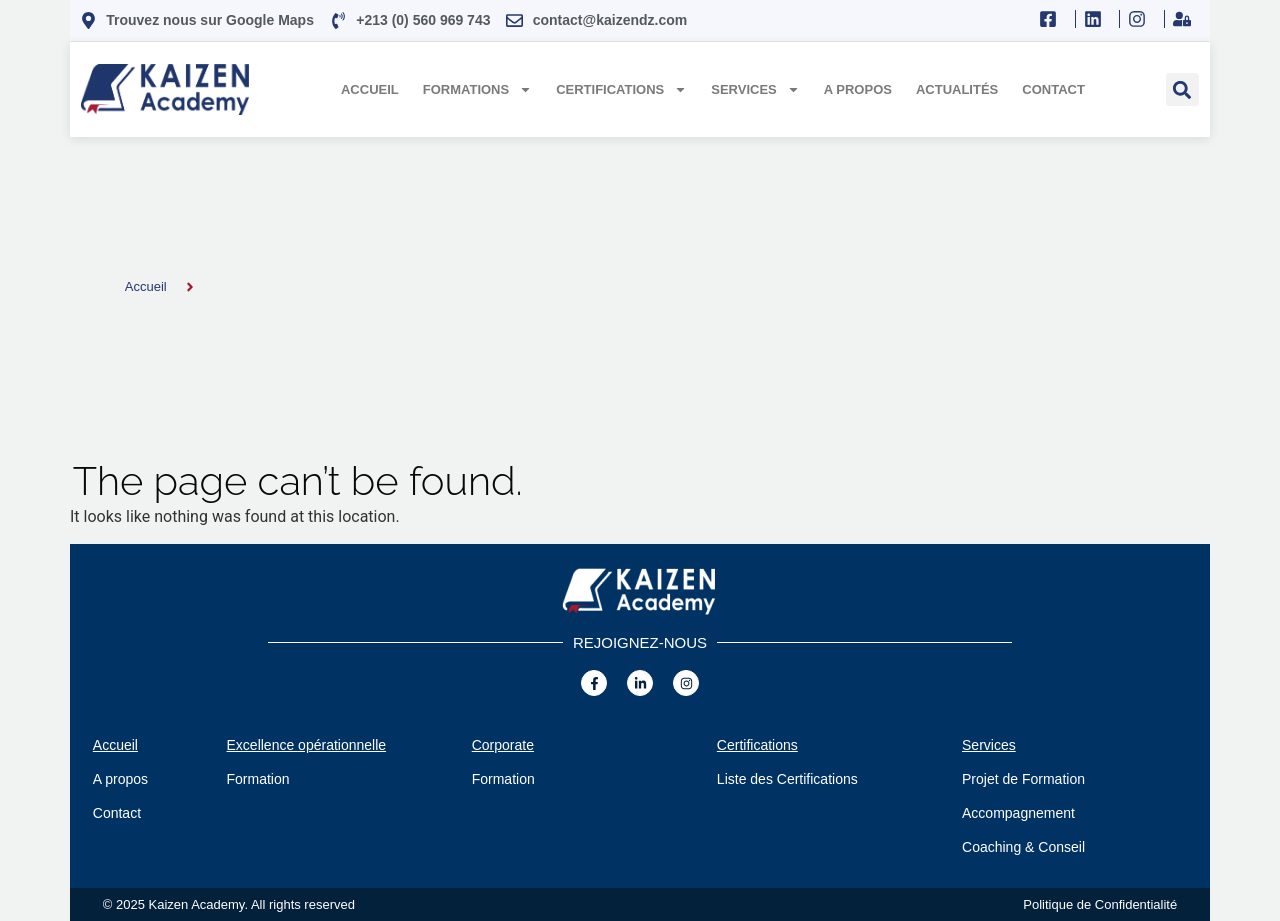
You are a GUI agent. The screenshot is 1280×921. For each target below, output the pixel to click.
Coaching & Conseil (1023, 847)
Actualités (957, 89)
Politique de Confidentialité (1100, 904)
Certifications (621, 89)
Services (755, 89)
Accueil (370, 89)
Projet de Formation (1023, 779)
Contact (1053, 89)
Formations (477, 89)
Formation (258, 779)
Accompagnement (1018, 813)
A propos (858, 89)
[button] (1182, 89)
